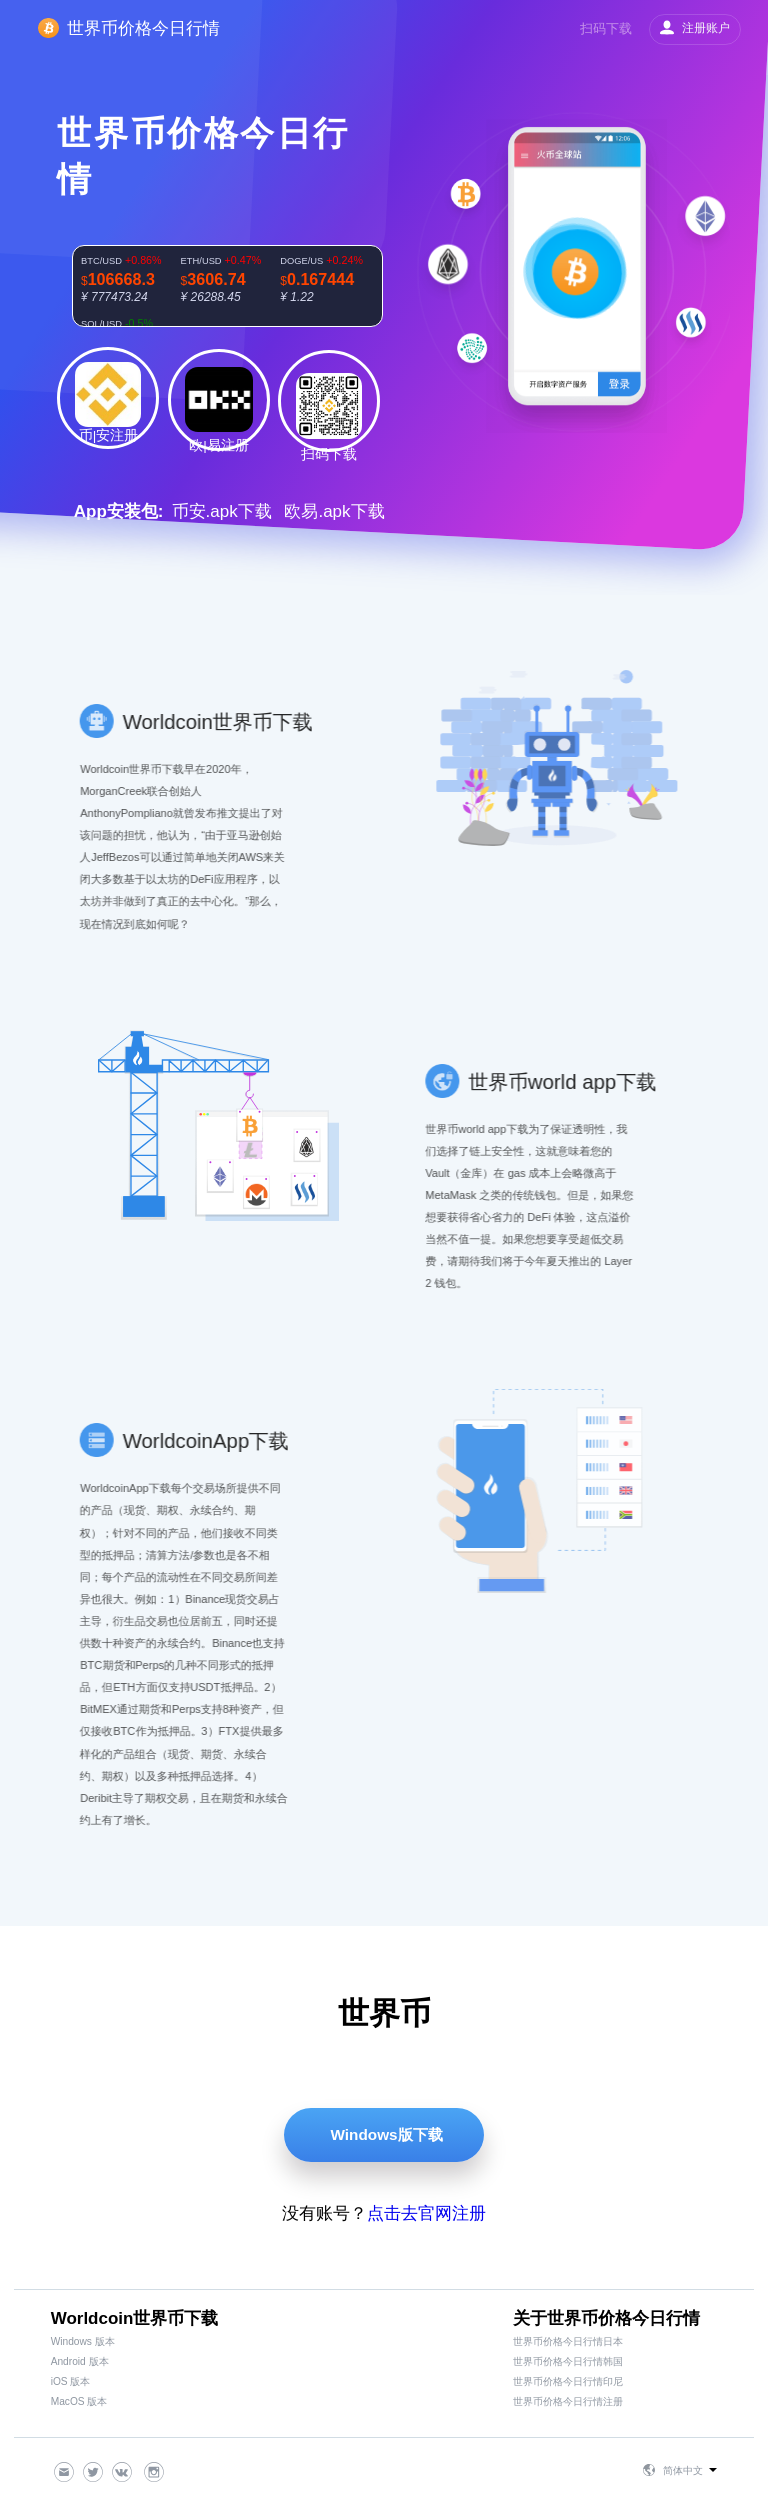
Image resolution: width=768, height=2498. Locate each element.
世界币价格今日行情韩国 (568, 2361)
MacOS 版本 (79, 2401)
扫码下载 (606, 28)
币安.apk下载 (222, 511)
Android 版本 (80, 2361)
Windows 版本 (83, 2341)
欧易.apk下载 (334, 511)
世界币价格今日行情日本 (568, 2341)
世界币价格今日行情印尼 (568, 2381)
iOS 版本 (71, 2381)
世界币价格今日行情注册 (568, 2401)
